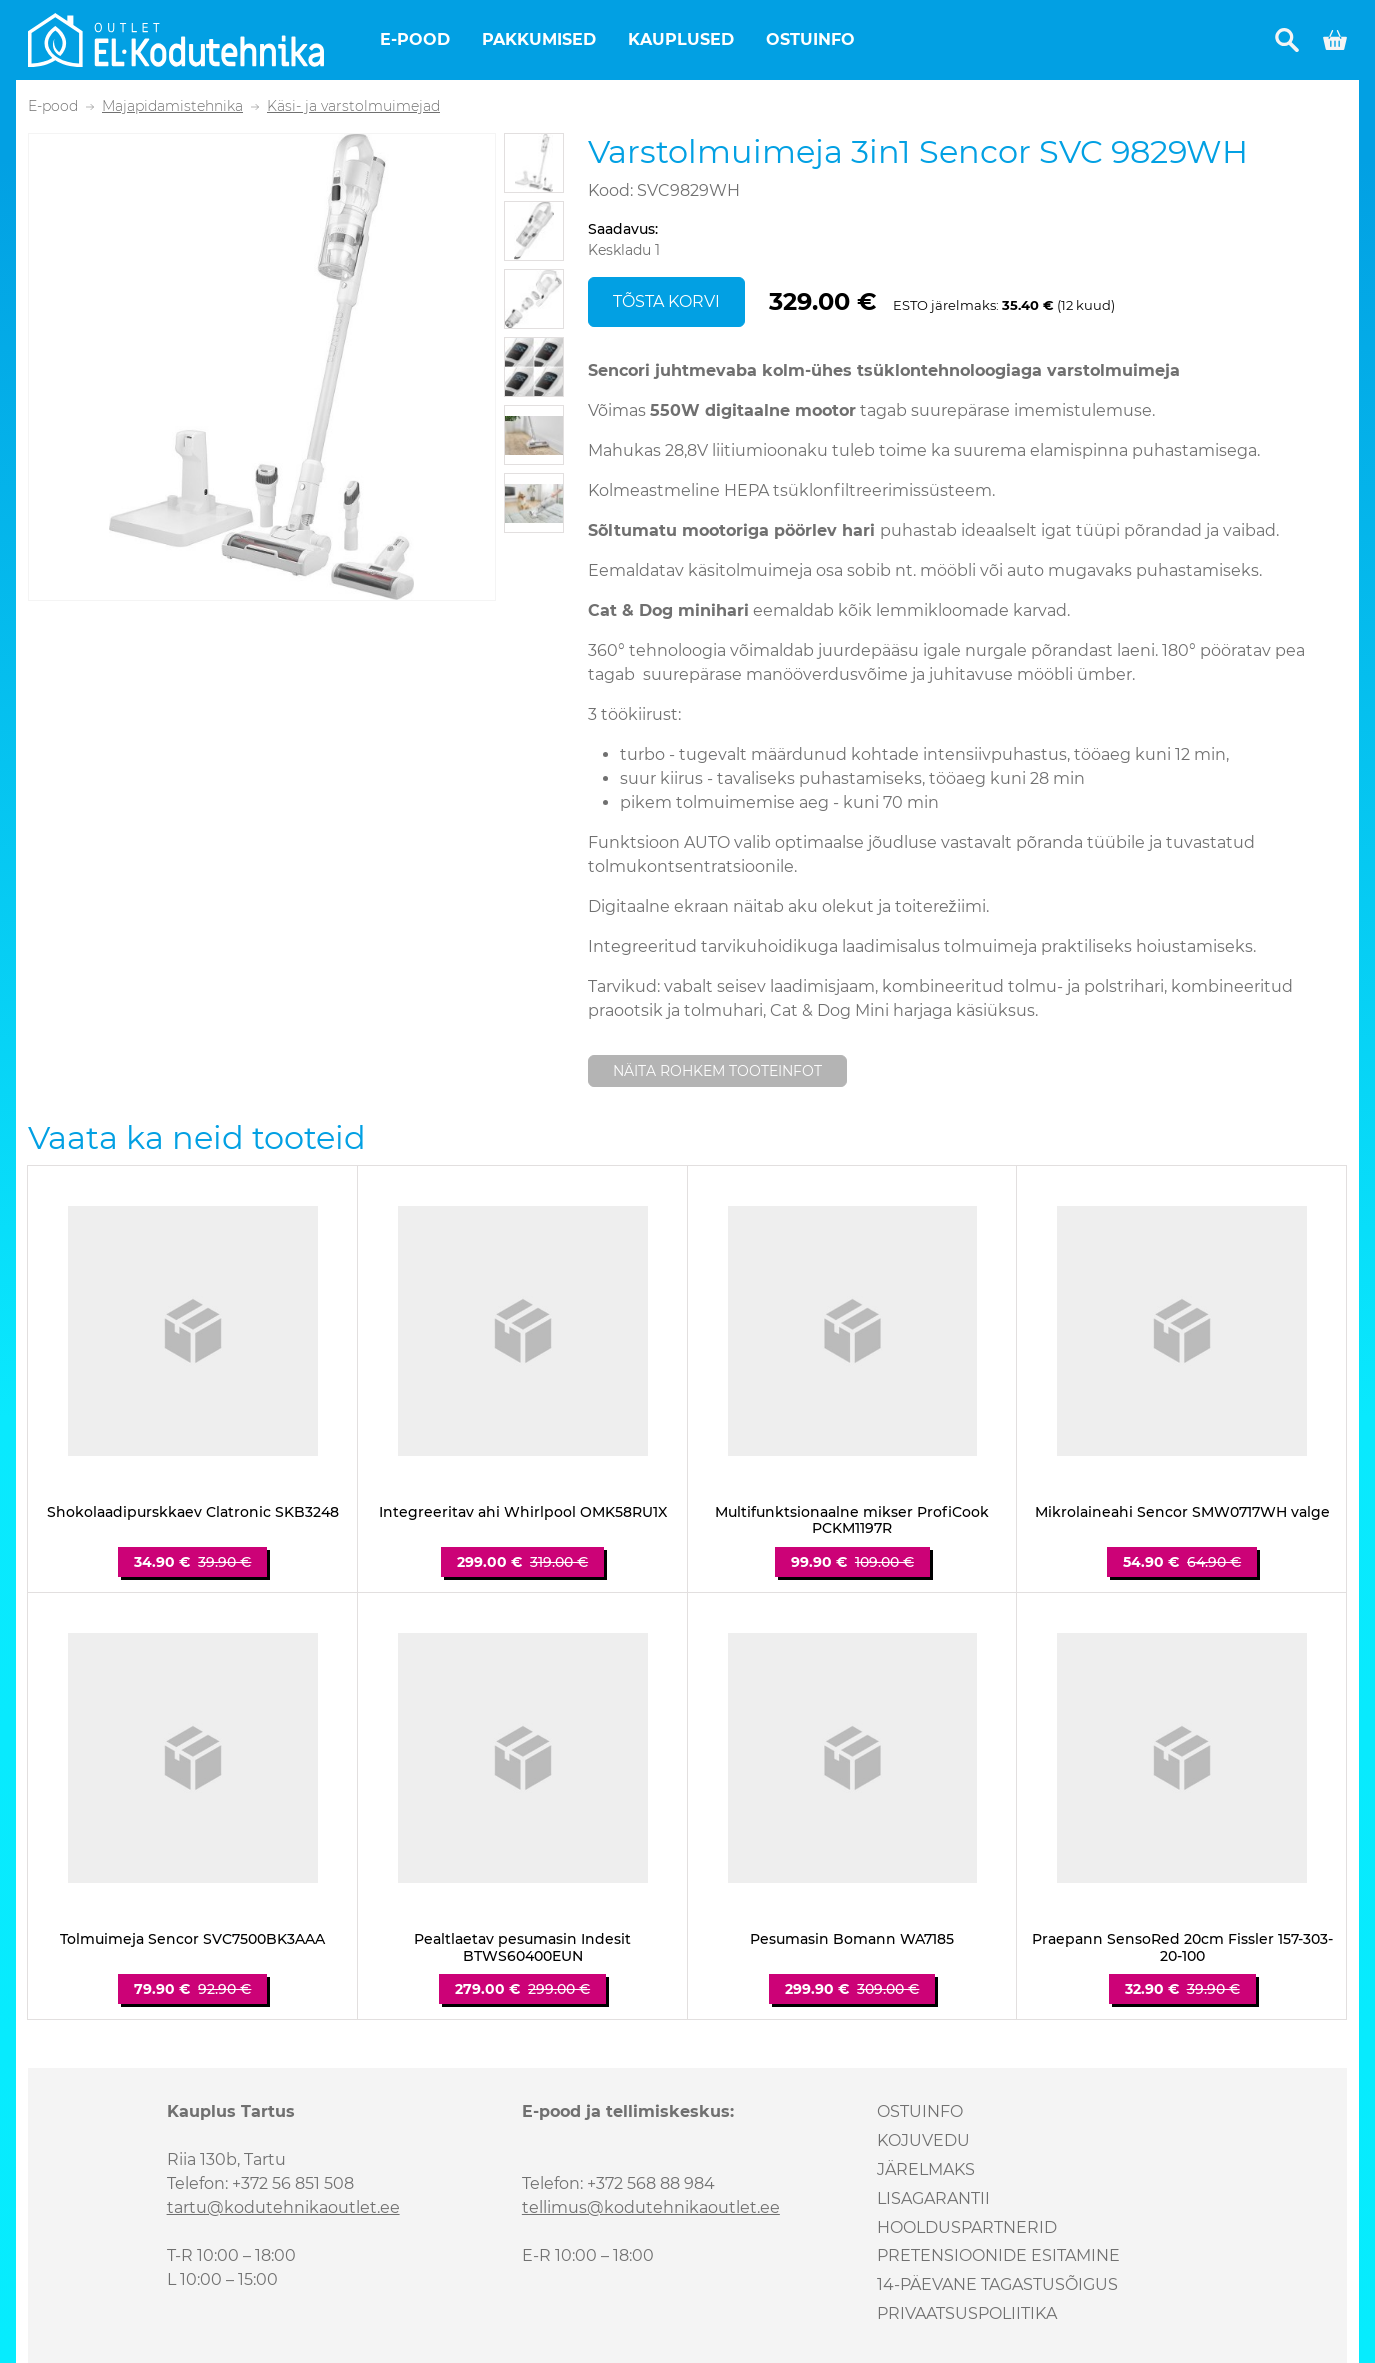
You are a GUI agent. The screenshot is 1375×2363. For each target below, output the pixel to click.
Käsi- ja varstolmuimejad (353, 106)
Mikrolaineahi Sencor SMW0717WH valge (1182, 1512)
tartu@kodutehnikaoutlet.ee (283, 2207)
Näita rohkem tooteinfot (717, 1071)
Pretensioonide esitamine (998, 2255)
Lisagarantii (933, 2198)
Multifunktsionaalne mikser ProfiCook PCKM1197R (852, 1521)
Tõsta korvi (666, 301)
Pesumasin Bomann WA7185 (852, 1939)
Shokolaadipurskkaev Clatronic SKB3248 (193, 1512)
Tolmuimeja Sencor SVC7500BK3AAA (192, 1939)
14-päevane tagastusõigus (997, 2284)
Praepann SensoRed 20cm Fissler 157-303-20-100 (1182, 1948)
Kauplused (681, 39)
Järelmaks (926, 2169)
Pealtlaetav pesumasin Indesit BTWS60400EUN (522, 1948)
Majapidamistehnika (172, 106)
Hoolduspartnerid (967, 2227)
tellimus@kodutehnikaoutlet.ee (651, 2207)
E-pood (415, 39)
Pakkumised (539, 39)
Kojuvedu (923, 2140)
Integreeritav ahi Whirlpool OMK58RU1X (523, 1512)
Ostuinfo (810, 39)
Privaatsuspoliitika (967, 2313)
